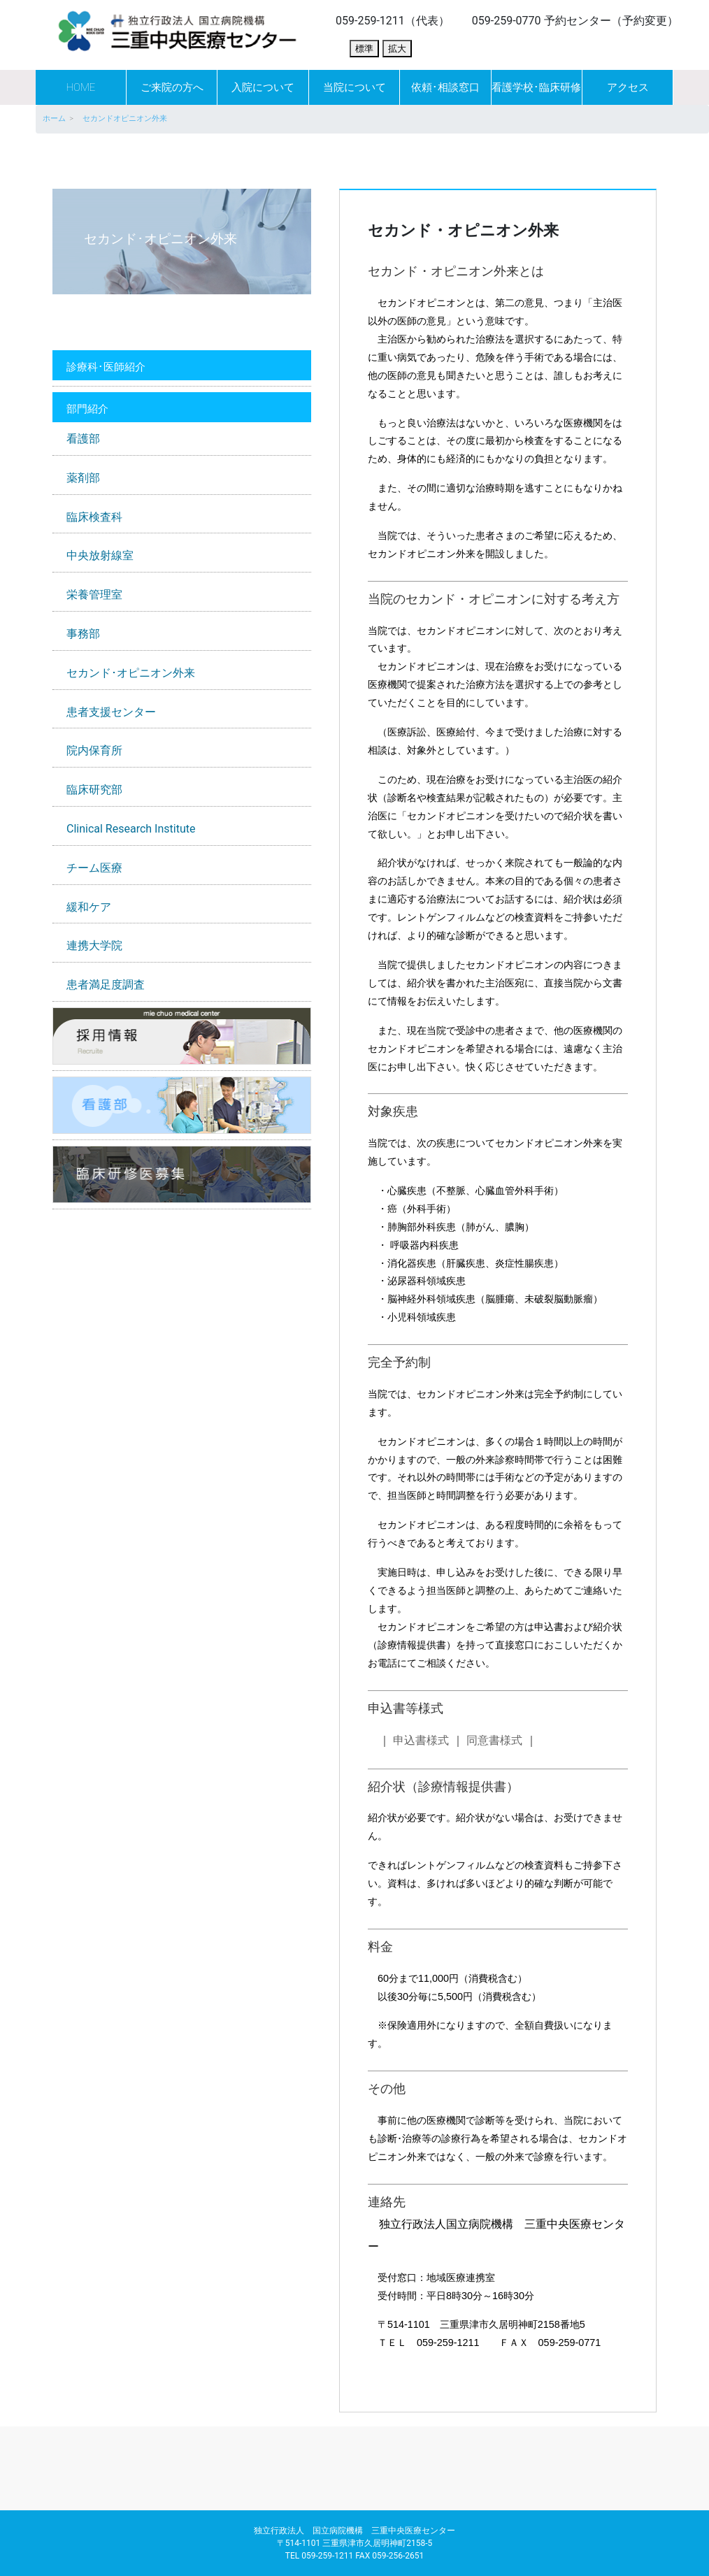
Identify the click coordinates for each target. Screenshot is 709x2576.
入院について (262, 87)
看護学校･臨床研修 (536, 87)
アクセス (628, 87)
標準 (364, 48)
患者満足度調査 (105, 984)
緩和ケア (88, 907)
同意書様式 (494, 1740)
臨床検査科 (94, 517)
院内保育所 (94, 750)
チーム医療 (94, 868)
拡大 (397, 48)
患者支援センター (111, 712)
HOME (80, 87)
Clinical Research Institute (130, 828)
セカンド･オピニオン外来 (130, 672)
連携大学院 (94, 945)
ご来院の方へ (172, 87)
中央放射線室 (100, 555)
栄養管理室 (94, 594)
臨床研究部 (94, 789)
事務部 (83, 633)
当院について (354, 87)
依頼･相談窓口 (445, 87)
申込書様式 (421, 1740)
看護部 (83, 438)
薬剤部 (83, 477)
